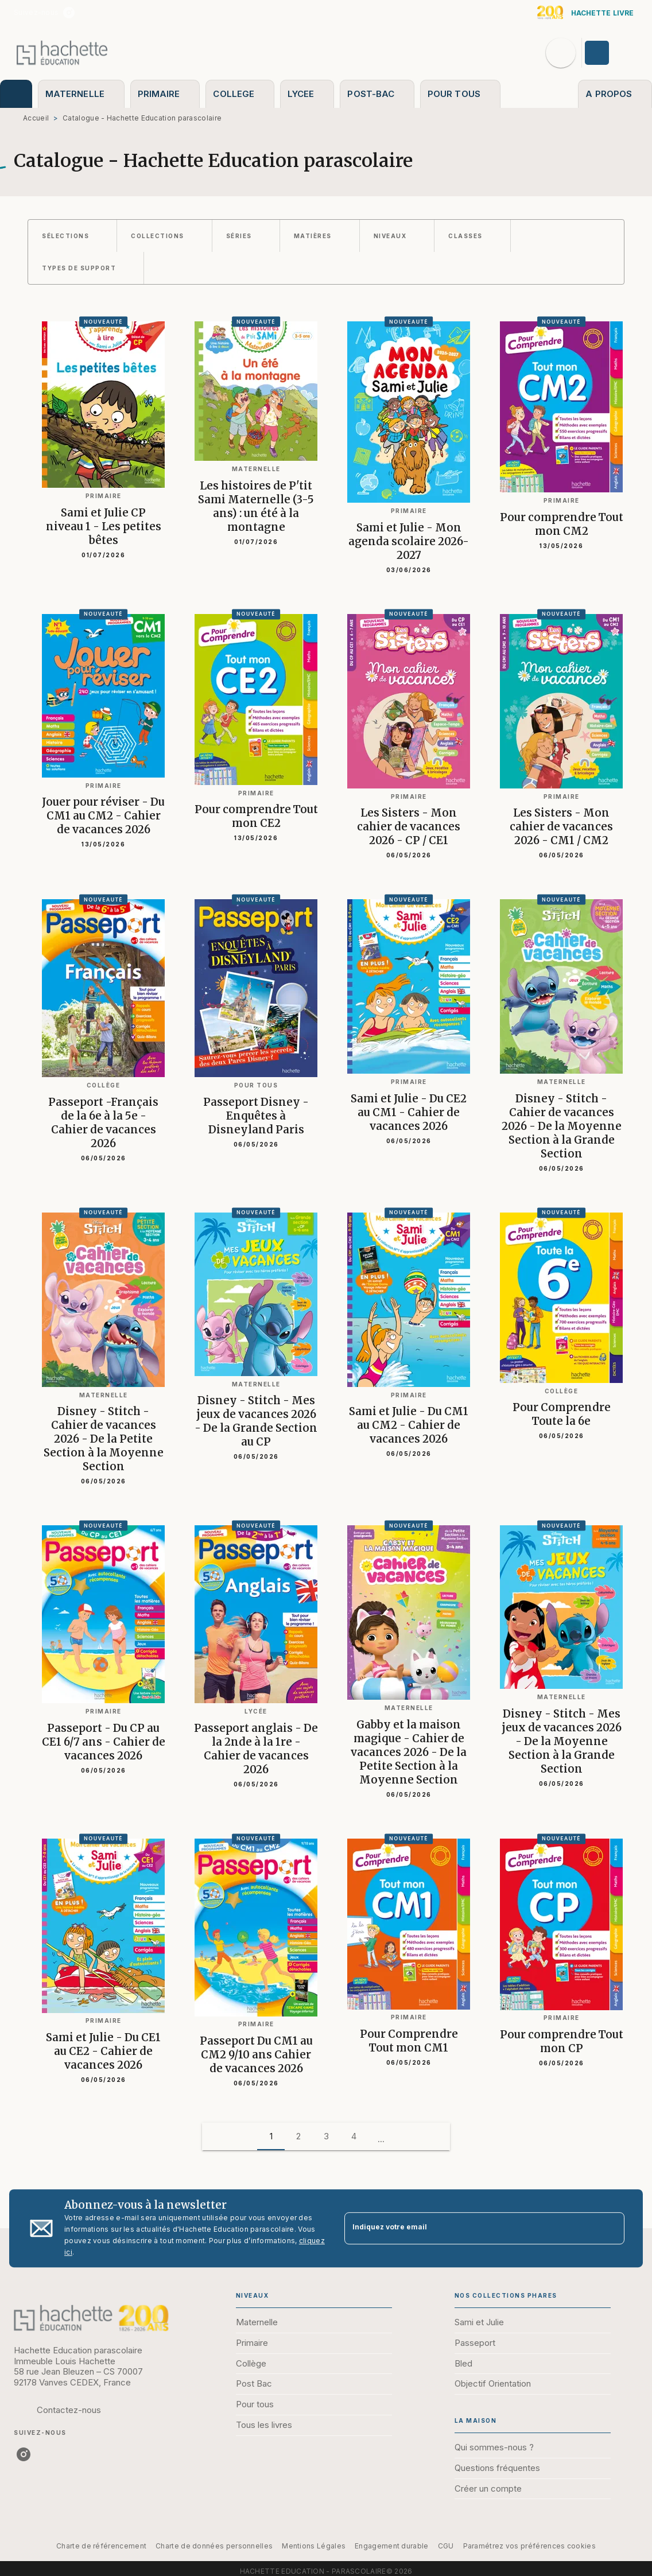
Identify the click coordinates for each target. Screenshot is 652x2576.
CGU (446, 2546)
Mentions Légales (314, 2546)
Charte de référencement (101, 2546)
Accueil (36, 118)
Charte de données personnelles (214, 2546)
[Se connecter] (610, 53)
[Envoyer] (610, 2228)
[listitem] (69, 12)
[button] (72, 236)
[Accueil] (62, 52)
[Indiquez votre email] (470, 2228)
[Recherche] (561, 53)
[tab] (16, 94)
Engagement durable (391, 2546)
